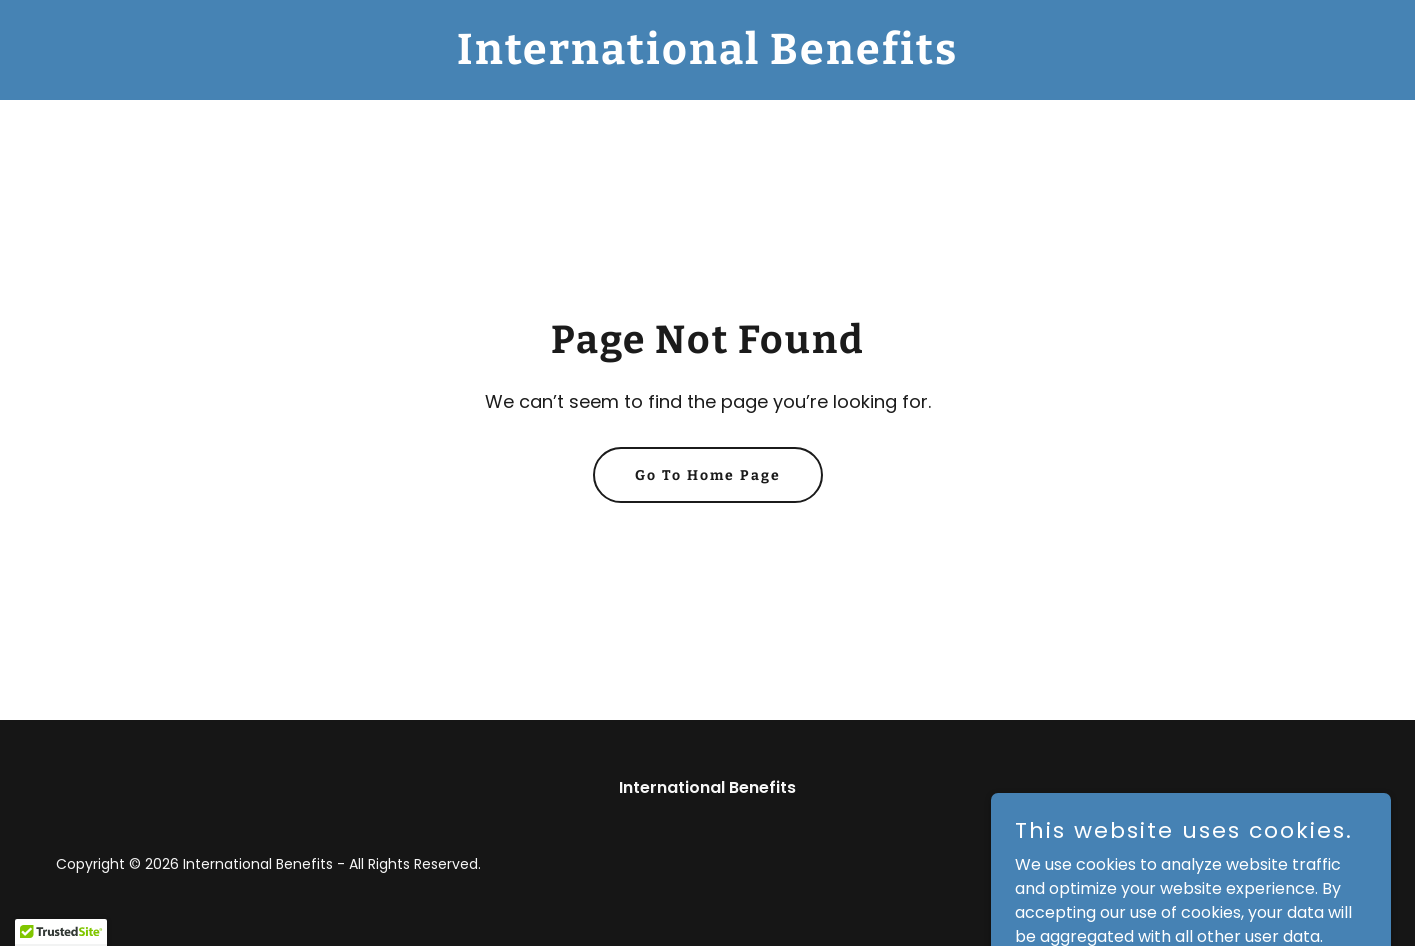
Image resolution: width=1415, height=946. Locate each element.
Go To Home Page (708, 475)
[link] (707, 58)
